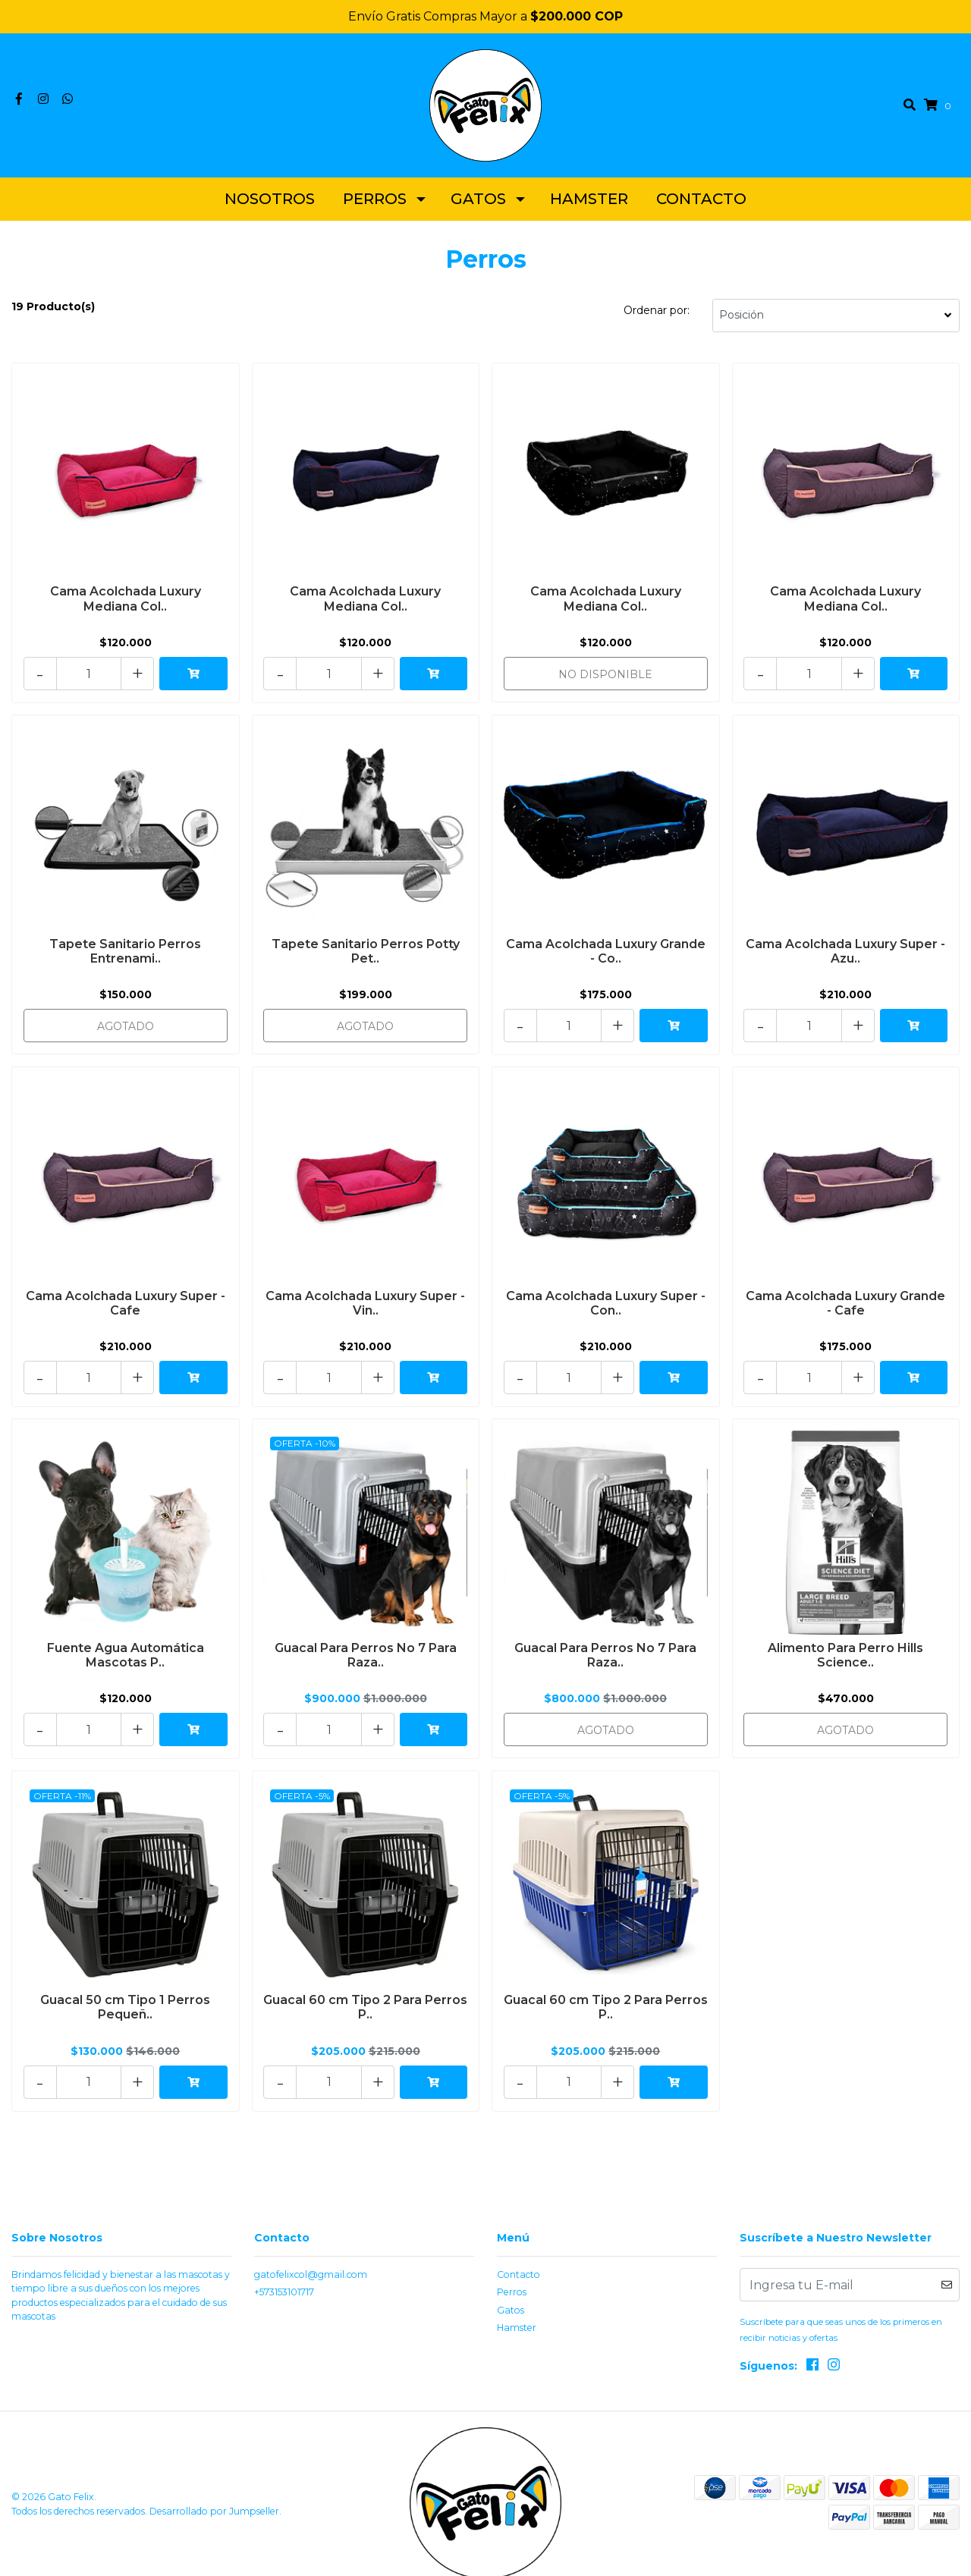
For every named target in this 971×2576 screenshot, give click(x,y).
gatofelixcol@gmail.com (310, 2255)
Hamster (589, 205)
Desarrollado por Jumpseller (214, 2490)
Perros (375, 205)
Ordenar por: (657, 316)
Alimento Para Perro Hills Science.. (845, 1645)
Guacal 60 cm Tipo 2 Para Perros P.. (365, 1992)
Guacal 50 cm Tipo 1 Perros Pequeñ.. (125, 1992)
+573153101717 (284, 2273)
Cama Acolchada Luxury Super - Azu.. (845, 951)
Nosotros (270, 205)
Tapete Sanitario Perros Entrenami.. (125, 951)
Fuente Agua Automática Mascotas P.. (125, 1645)
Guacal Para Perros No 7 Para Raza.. (366, 1645)
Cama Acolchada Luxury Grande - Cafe (845, 1297)
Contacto (701, 205)
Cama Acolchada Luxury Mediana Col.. (125, 603)
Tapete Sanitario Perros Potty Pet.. (366, 951)
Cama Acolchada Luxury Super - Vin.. (365, 1297)
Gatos (478, 205)
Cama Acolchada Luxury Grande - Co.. (605, 951)
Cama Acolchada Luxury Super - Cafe (125, 1297)
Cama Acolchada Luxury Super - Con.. (605, 1297)
